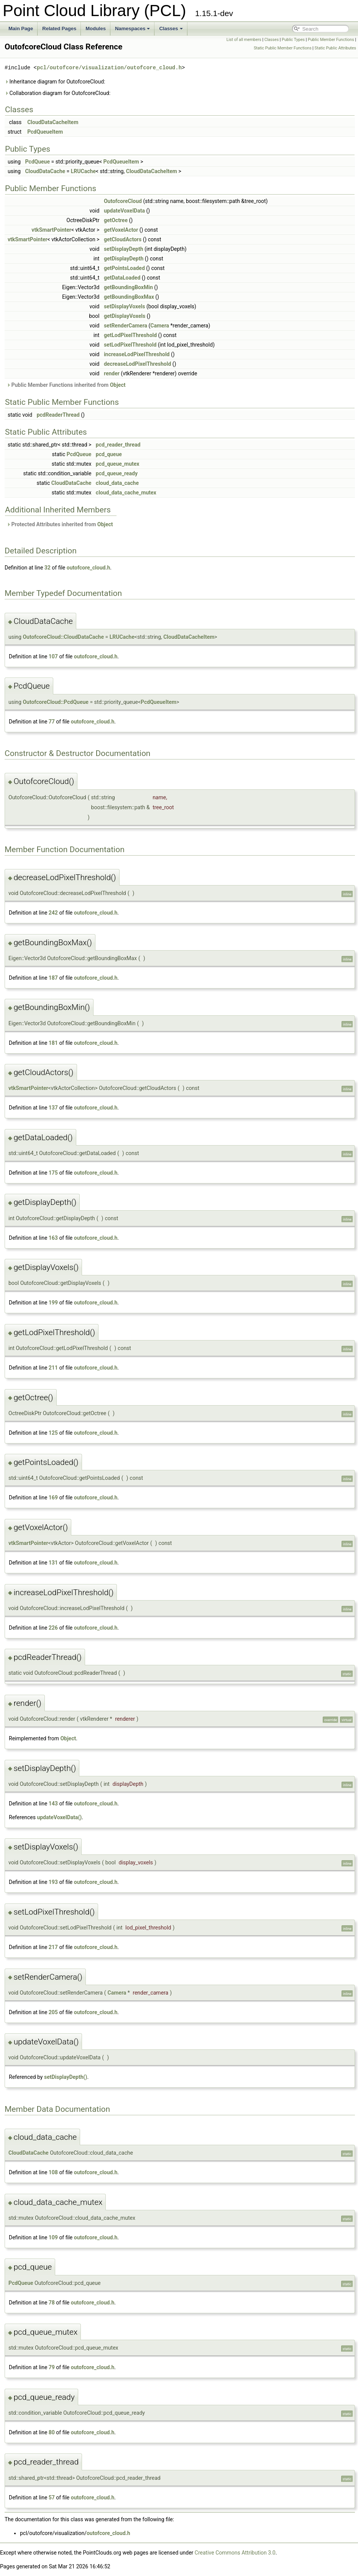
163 (53, 1238)
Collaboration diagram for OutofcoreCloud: (57, 93)
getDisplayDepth (123, 258)
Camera (159, 325)
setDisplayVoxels (124, 306)
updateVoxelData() (59, 1817)
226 (53, 1628)
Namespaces (132, 28)
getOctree (116, 220)
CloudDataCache (45, 171)
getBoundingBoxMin (128, 287)
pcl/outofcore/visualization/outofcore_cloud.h (109, 67)
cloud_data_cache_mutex (126, 492)
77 (52, 721)
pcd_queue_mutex (118, 464)
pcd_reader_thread (118, 445)
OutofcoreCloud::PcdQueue (56, 702)
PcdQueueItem (45, 132)
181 (53, 1043)
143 (53, 1803)
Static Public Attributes (335, 48)
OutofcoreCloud (123, 201)
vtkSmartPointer (51, 230)
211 (53, 1368)
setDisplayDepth (123, 249)
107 (53, 656)
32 (47, 568)
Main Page (20, 28)
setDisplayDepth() (65, 2077)
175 (53, 1173)
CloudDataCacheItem (52, 122)
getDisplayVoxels (124, 316)
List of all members (244, 39)
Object (118, 385)
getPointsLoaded (124, 268)
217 (53, 1947)
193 (53, 1882)
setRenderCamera (125, 325)
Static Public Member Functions (283, 48)
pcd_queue (109, 454)
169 (53, 1497)
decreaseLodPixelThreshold (137, 364)
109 (53, 2237)
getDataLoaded (122, 278)
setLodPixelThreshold (130, 345)
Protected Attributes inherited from (60, 524)
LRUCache (83, 171)
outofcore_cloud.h (88, 568)
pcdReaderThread (58, 415)
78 (52, 2302)
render (112, 373)
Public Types (293, 39)
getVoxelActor (121, 230)
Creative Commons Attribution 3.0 (235, 2553)
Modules (95, 28)
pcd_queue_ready (117, 473)
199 (53, 1302)
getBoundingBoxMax (129, 297)
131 (53, 1563)
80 (52, 2432)
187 (53, 978)
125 (53, 1433)
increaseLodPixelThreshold (137, 354)
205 (53, 2012)
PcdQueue (37, 162)
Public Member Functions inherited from (66, 385)
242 (53, 913)
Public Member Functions (331, 39)
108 (53, 2172)
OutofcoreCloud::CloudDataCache (63, 637)
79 (52, 2367)
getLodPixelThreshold (130, 335)
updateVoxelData (124, 211)
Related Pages (59, 28)
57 (52, 2497)
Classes (170, 28)
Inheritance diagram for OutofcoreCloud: (55, 82)
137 (53, 1108)
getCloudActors (122, 239)
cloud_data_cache (117, 483)
